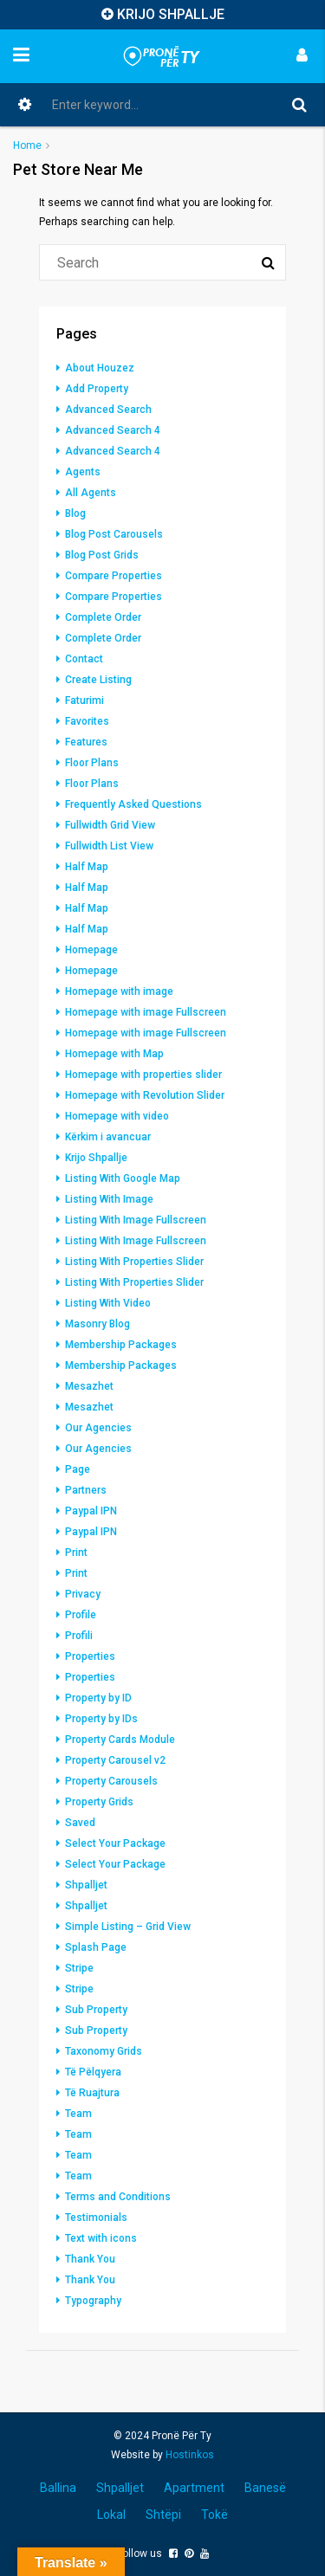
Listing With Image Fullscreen (135, 1220)
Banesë (265, 2488)
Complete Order (103, 617)
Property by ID (98, 1698)
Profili (79, 1636)
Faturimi (84, 700)
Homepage (91, 950)
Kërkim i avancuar (108, 1137)
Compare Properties (113, 576)
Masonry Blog (97, 1324)
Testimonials (96, 2217)
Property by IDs (101, 1719)
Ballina (58, 2488)
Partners (86, 1490)
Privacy (83, 1594)
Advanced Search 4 (112, 430)
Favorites (87, 721)
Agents (83, 472)
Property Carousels (111, 1781)
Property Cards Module (120, 1739)
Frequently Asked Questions (133, 804)
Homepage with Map (114, 1054)
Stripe (79, 1968)
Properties (90, 1656)
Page (77, 1469)
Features (86, 742)
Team (78, 2114)
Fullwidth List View (109, 846)
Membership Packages (121, 1345)
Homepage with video (117, 1116)
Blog (75, 513)
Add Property (96, 389)
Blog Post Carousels (114, 534)
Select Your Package (115, 1843)
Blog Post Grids (102, 555)
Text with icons (101, 2238)
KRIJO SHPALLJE (170, 14)
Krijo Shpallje (96, 1158)
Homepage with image (119, 991)
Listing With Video (108, 1303)
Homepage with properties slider (143, 1074)
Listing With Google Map (122, 1178)
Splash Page (96, 1947)
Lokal (111, 2514)
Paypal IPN (91, 1511)
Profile (80, 1615)
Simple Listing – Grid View (128, 1927)
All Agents (90, 493)
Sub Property (96, 2010)
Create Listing (98, 680)
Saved (80, 1823)
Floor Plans (92, 763)
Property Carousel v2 (115, 1760)
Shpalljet (86, 1885)
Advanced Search (108, 410)
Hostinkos (190, 2455)
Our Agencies (98, 1428)
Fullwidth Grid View (110, 825)
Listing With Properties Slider (134, 1262)
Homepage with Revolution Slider (144, 1095)
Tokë (214, 2514)
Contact (84, 659)
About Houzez (99, 368)
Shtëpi (163, 2514)
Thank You (90, 2259)
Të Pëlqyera (93, 2072)
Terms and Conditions (118, 2197)
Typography (93, 2301)
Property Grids (99, 1802)
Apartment (194, 2488)
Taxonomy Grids (103, 2051)
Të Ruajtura (92, 2093)
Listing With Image (109, 1199)
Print (76, 1552)
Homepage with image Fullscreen (145, 1012)
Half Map (86, 867)
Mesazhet (89, 1386)
